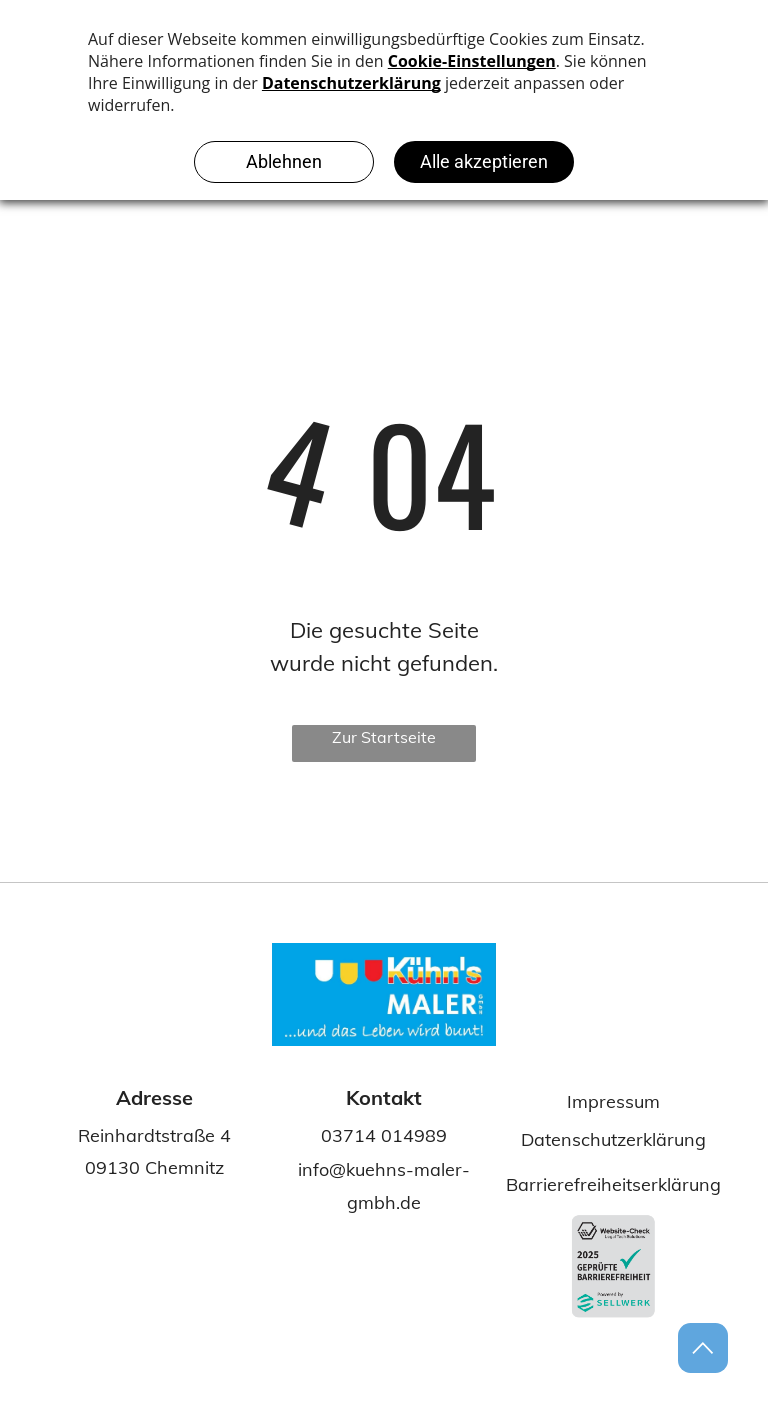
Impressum (613, 1101)
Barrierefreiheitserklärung (613, 1184)
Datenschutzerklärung (613, 1139)
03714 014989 (384, 1135)
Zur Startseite (384, 737)
